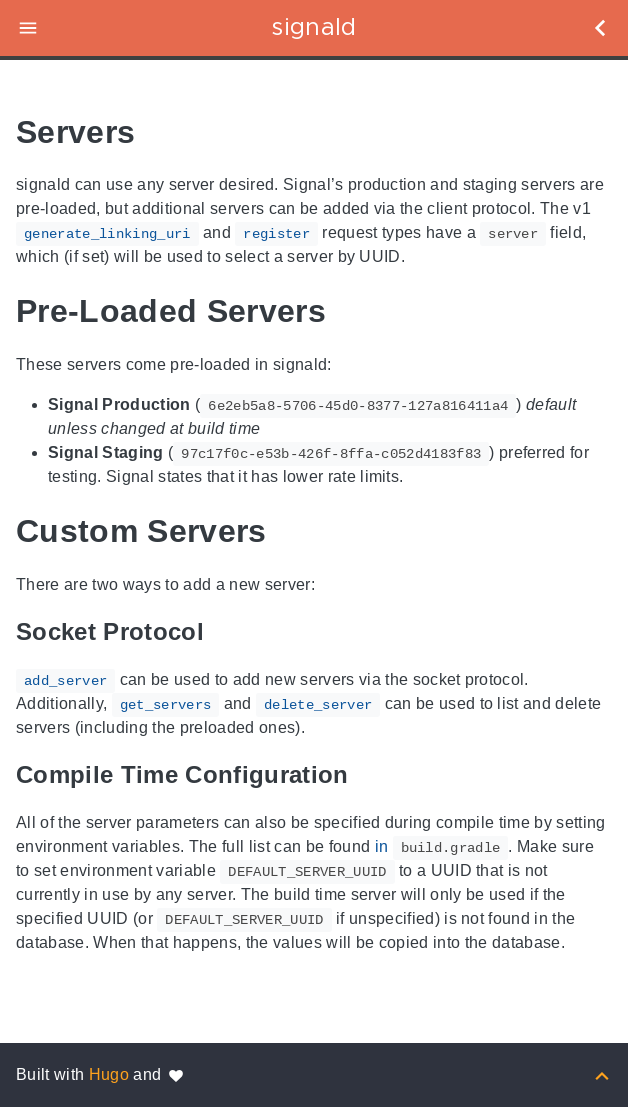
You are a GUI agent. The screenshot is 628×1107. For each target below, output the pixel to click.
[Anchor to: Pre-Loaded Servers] (354, 311)
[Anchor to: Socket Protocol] (227, 632)
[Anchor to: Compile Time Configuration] (372, 775)
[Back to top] (602, 1074)
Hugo (109, 1074)
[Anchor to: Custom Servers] (295, 531)
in (442, 847)
